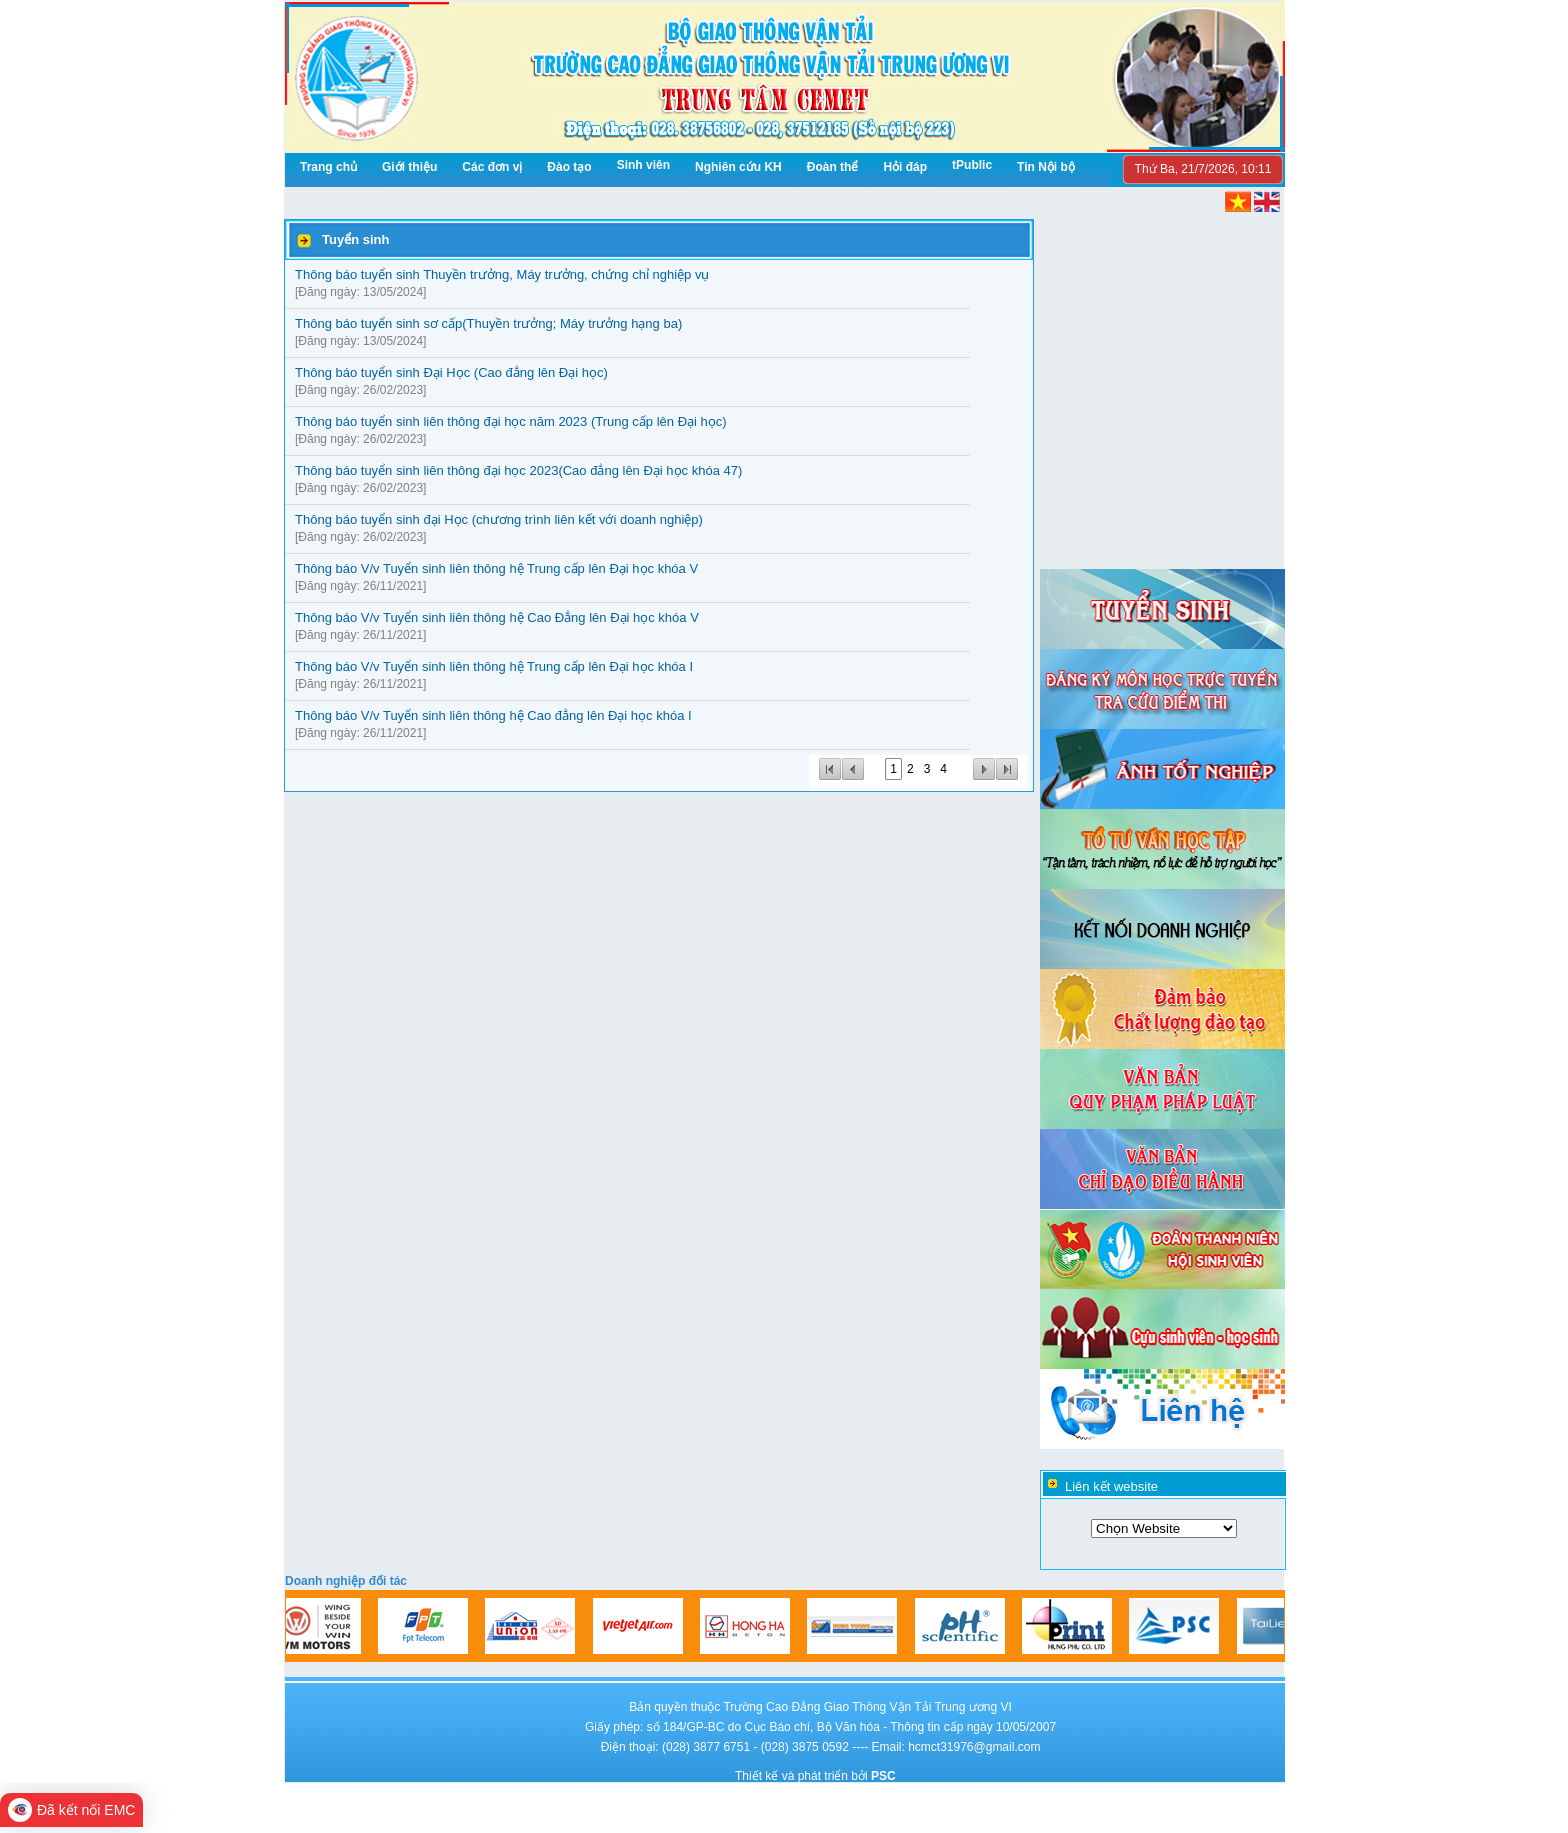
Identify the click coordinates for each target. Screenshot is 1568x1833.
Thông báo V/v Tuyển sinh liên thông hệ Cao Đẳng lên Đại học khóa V (497, 617)
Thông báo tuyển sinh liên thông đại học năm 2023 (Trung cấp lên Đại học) (511, 421)
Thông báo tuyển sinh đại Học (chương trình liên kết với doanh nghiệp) (499, 519)
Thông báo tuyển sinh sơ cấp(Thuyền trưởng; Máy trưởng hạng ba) (488, 323)
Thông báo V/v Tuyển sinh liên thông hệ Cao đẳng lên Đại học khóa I (493, 715)
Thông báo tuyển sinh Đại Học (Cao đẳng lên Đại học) (451, 372)
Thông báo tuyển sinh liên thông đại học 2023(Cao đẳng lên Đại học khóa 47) (518, 470)
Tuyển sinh (355, 239)
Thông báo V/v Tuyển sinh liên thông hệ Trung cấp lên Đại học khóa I (494, 666)
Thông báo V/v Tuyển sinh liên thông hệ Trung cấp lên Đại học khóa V (496, 568)
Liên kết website (1111, 1486)
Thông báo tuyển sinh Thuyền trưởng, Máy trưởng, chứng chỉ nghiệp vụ (502, 274)
